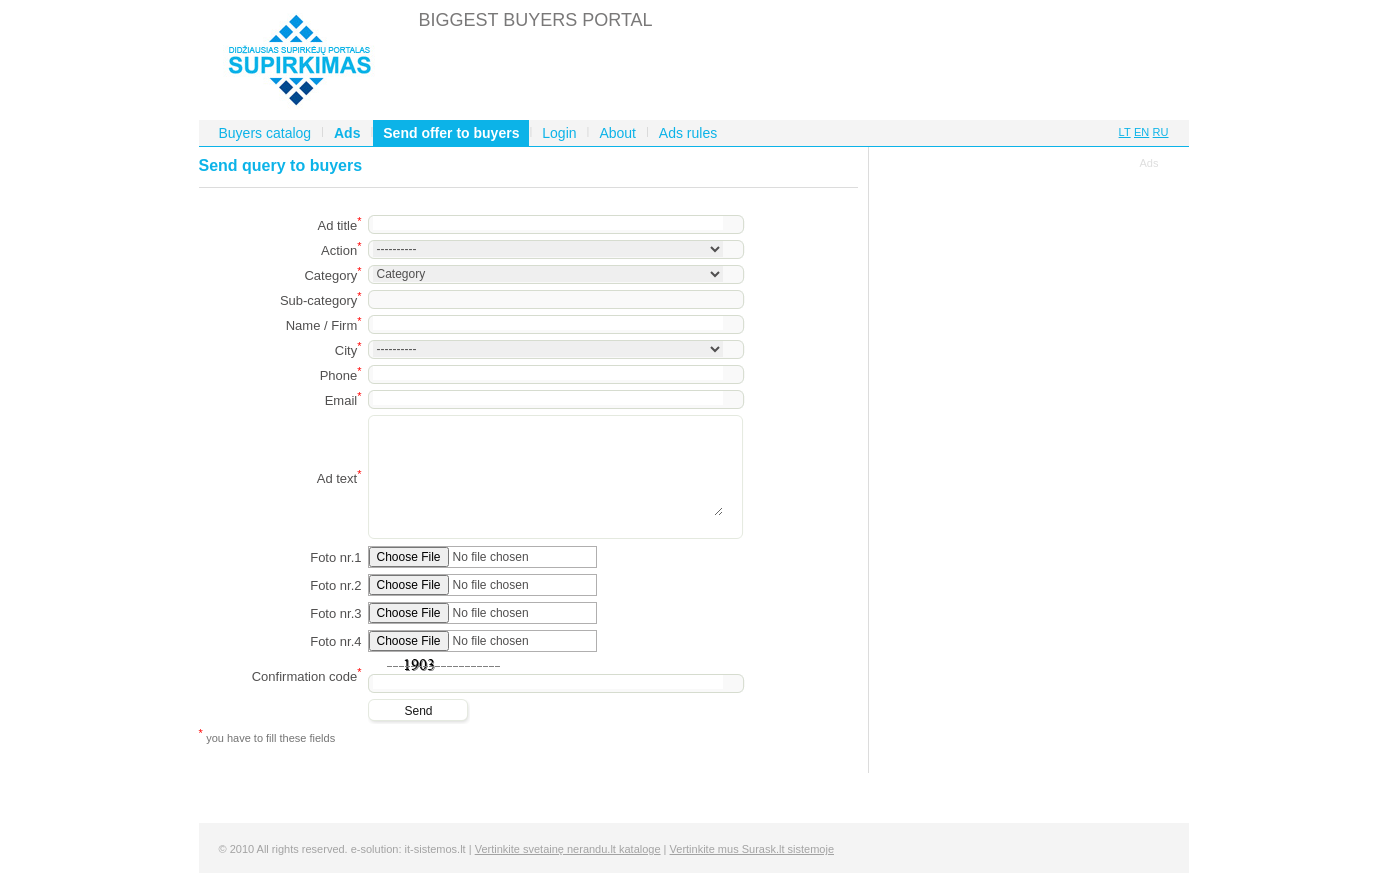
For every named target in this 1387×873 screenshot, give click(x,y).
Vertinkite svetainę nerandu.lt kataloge (568, 849)
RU (1161, 132)
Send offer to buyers (451, 133)
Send (418, 711)
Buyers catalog (265, 133)
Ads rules (688, 133)
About (617, 133)
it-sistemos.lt (435, 849)
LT (1125, 132)
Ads (347, 133)
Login (559, 133)
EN (1141, 132)
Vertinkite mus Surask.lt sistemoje (752, 849)
